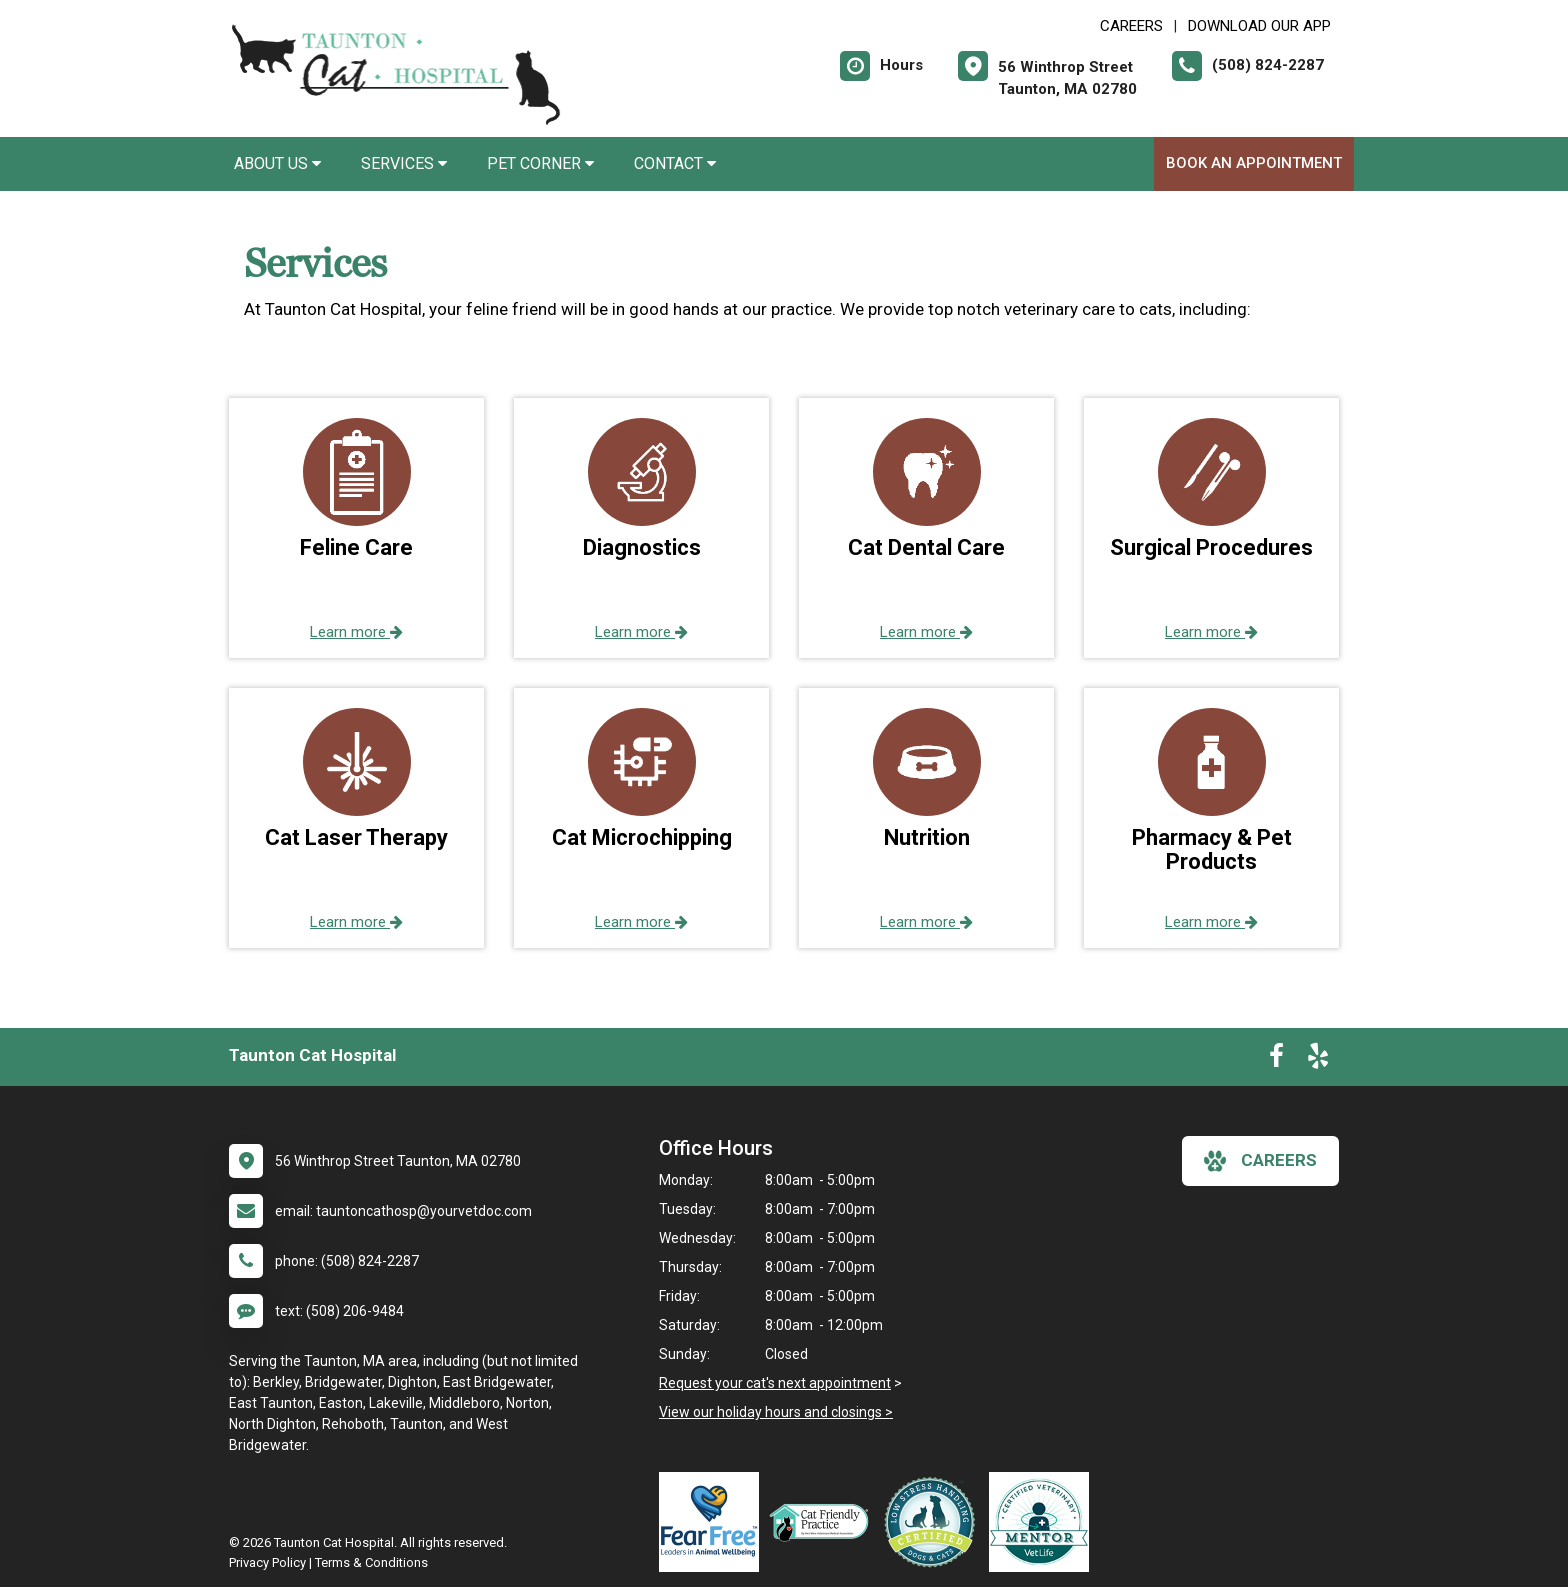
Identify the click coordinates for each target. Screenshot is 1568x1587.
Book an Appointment (1254, 163)
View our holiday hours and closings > (776, 1412)
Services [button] (404, 163)
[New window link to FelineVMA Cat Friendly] (824, 1522)
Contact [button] (675, 163)
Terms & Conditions (371, 1562)
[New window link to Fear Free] (714, 1522)
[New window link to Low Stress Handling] (934, 1522)
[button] (356, 528)
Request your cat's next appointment (775, 1383)
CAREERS (1131, 26)
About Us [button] (277, 163)
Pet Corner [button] (540, 163)
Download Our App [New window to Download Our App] (1259, 26)
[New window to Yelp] (1318, 1060)
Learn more (356, 632)
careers (1260, 1161)
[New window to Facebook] (1276, 1060)
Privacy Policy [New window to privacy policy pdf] (267, 1562)
